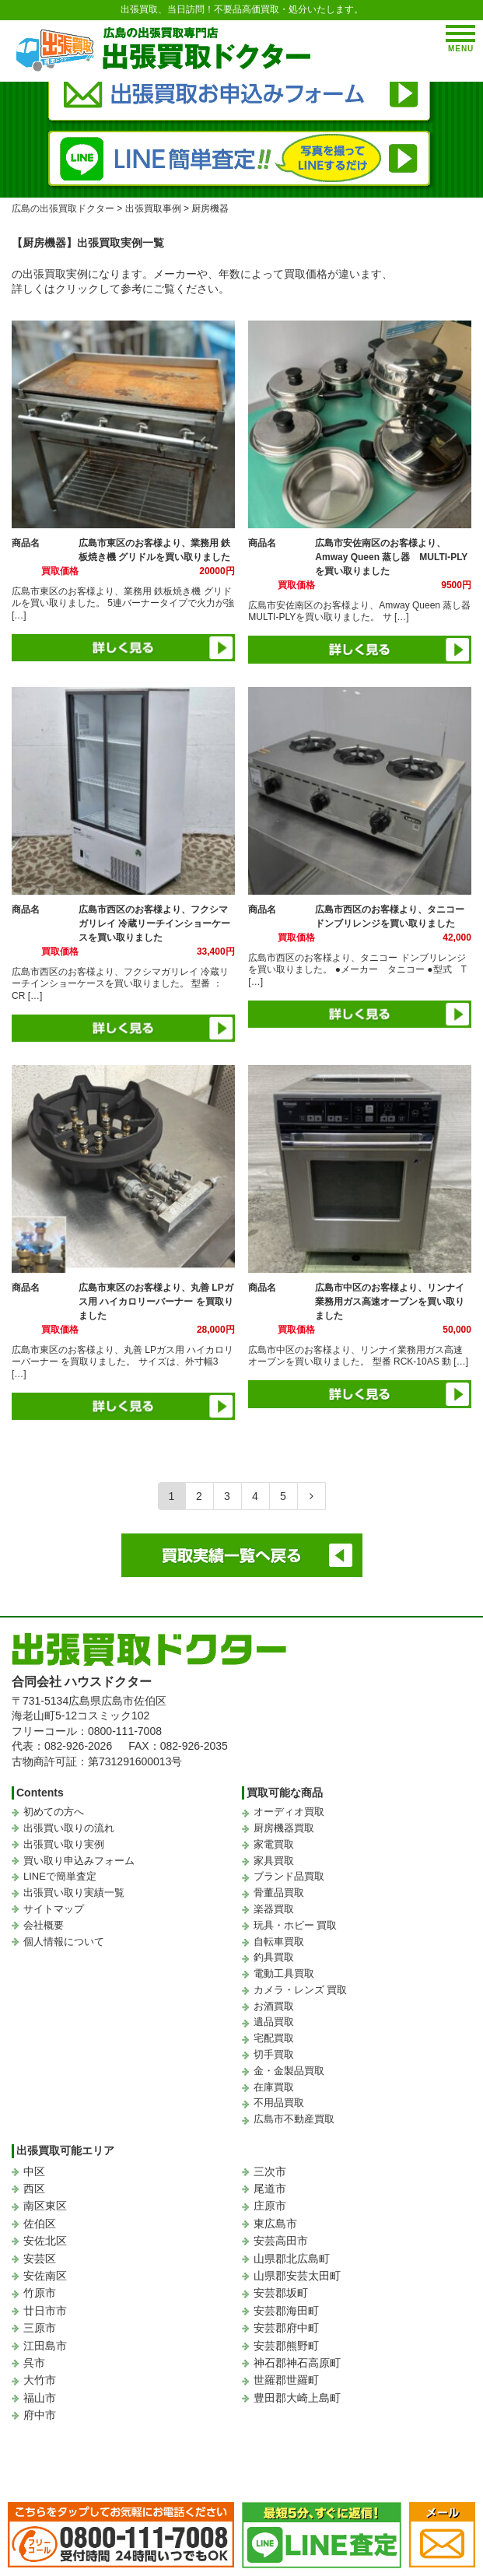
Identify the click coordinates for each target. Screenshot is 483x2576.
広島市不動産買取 (294, 2119)
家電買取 (274, 1844)
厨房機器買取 (284, 1828)
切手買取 (274, 2054)
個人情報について (63, 1941)
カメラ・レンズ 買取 (301, 1990)
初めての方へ (53, 1811)
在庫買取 (274, 2087)
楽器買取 (274, 1909)
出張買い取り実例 (63, 1844)
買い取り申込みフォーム (79, 1860)
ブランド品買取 (289, 1876)
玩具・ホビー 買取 (296, 1925)
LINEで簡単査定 (59, 1876)
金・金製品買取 (289, 2071)
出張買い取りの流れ (68, 1828)
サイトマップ (53, 1909)
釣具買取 (274, 1957)
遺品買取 (274, 2022)
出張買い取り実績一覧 (73, 1892)
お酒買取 (274, 2006)
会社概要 (43, 1925)
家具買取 (274, 1860)
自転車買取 (279, 1941)
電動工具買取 (284, 1973)
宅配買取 (274, 2038)
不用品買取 (279, 2102)
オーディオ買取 (289, 1811)
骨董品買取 (279, 1892)
